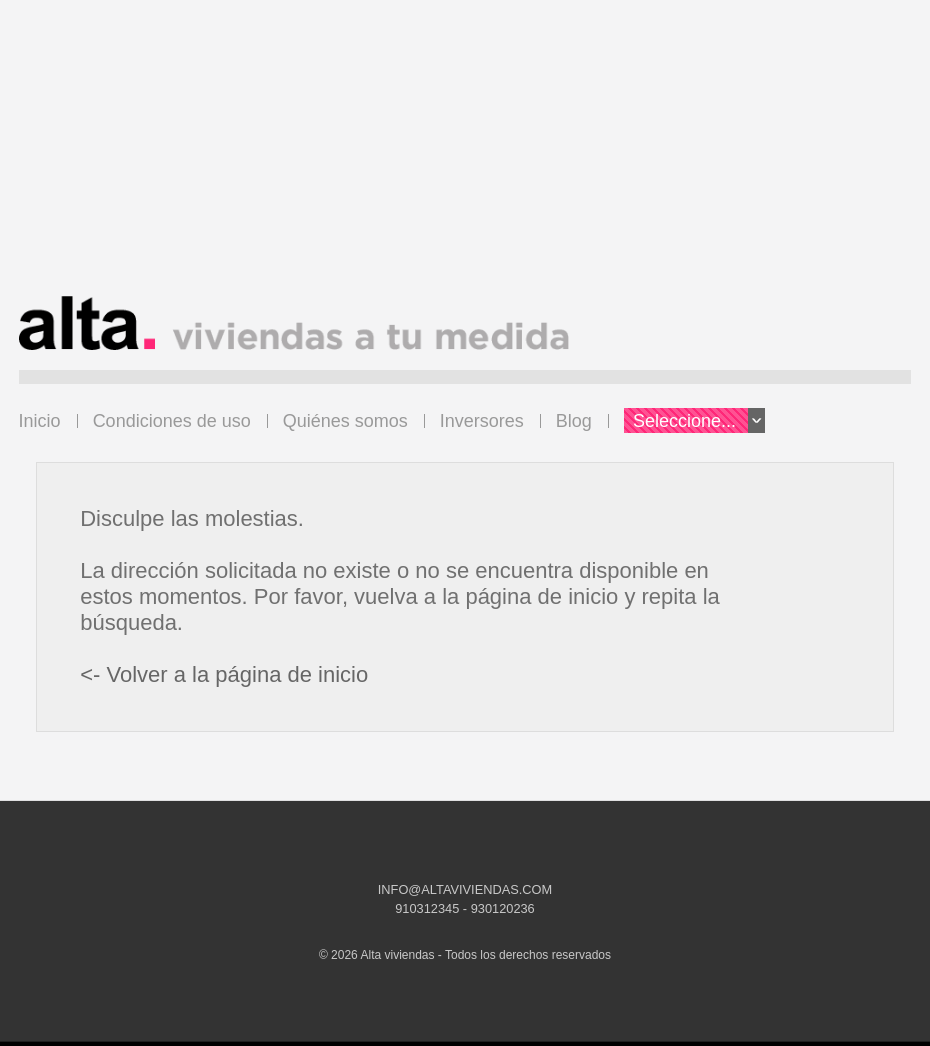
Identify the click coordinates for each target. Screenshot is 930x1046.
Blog (574, 421)
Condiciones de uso (172, 421)
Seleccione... (699, 420)
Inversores (482, 421)
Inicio (40, 421)
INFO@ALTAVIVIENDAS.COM (465, 889)
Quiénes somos (345, 421)
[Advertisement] (465, 156)
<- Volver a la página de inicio (224, 674)
